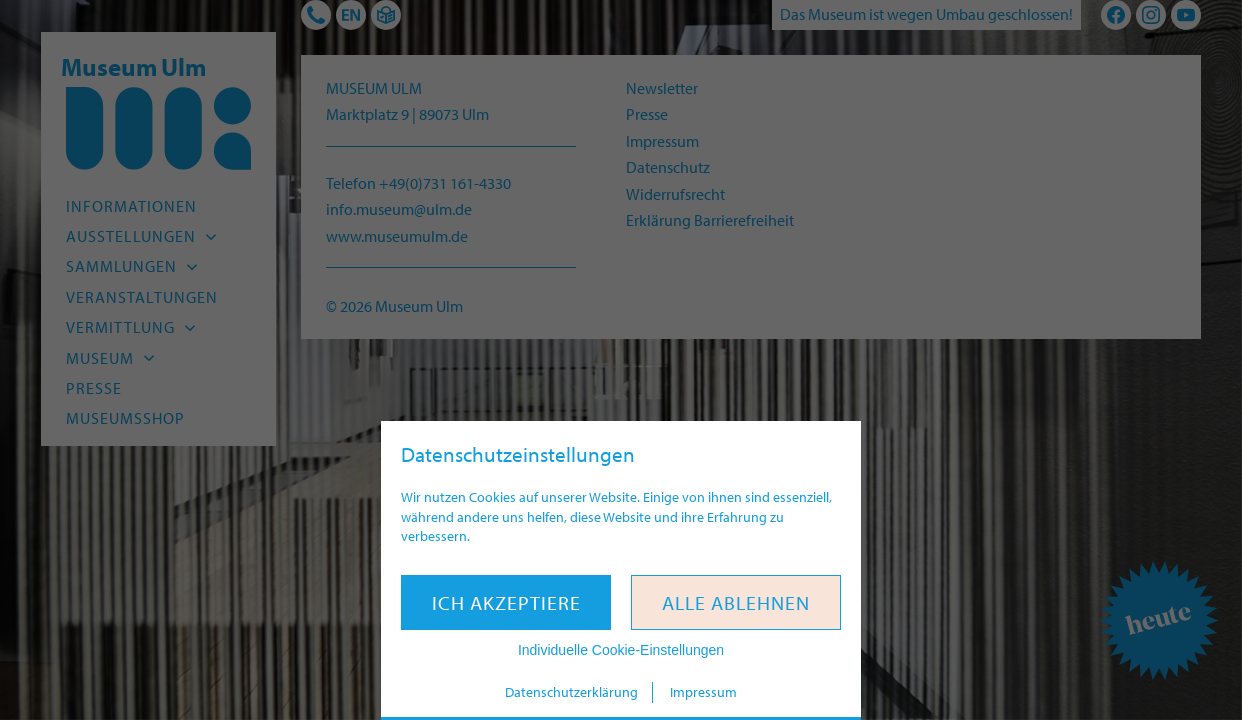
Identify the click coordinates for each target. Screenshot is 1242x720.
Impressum (703, 692)
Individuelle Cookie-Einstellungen (621, 650)
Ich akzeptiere (506, 602)
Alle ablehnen (736, 602)
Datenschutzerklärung (571, 692)
